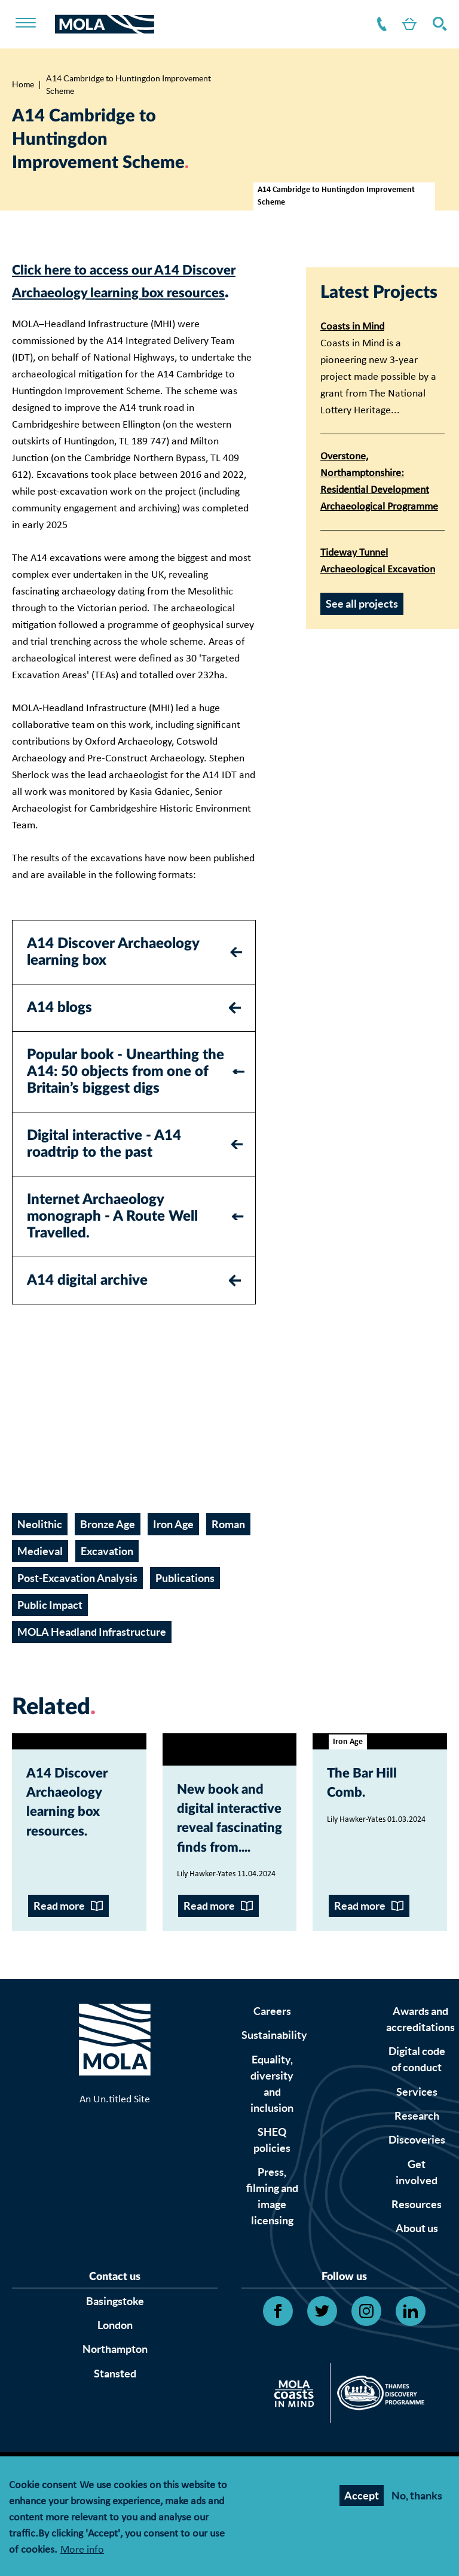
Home (23, 84)
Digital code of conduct (416, 2141)
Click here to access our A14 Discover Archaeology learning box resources (132, 292)
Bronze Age (107, 1547)
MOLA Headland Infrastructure (91, 1655)
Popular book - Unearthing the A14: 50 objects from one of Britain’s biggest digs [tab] (125, 1094)
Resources (416, 2287)
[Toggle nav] (33, 24)
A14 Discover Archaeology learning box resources (78, 1833)
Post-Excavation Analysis (77, 1601)
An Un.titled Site (114, 2196)
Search (437, 24)
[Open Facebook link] (278, 2394)
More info (82, 2550)
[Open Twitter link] (322, 2394)
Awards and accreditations (420, 2101)
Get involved (416, 2254)
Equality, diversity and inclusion (271, 2166)
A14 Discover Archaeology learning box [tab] (113, 974)
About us (417, 2310)
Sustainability (274, 2117)
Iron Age (173, 1547)
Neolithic (39, 1547)
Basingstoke (115, 2383)
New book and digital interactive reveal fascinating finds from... (224, 1872)
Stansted (115, 2455)
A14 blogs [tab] (59, 1030)
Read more (59, 1988)
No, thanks (416, 2495)
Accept (361, 2495)
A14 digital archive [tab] (87, 1303)
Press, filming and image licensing (272, 2278)
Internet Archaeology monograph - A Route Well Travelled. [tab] (112, 1239)
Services (416, 2174)
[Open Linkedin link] (411, 2394)
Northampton (115, 2431)
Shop (402, 24)
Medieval (40, 1574)
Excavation (107, 1574)
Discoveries (416, 2222)
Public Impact (49, 1628)
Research (416, 2198)
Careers (272, 2093)
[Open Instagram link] (366, 2394)
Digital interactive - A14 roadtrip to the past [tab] (104, 1166)
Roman (228, 1547)
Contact (370, 24)
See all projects (362, 603)
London (115, 2407)
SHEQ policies (271, 2222)
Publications (185, 1601)
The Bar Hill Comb (373, 1810)
